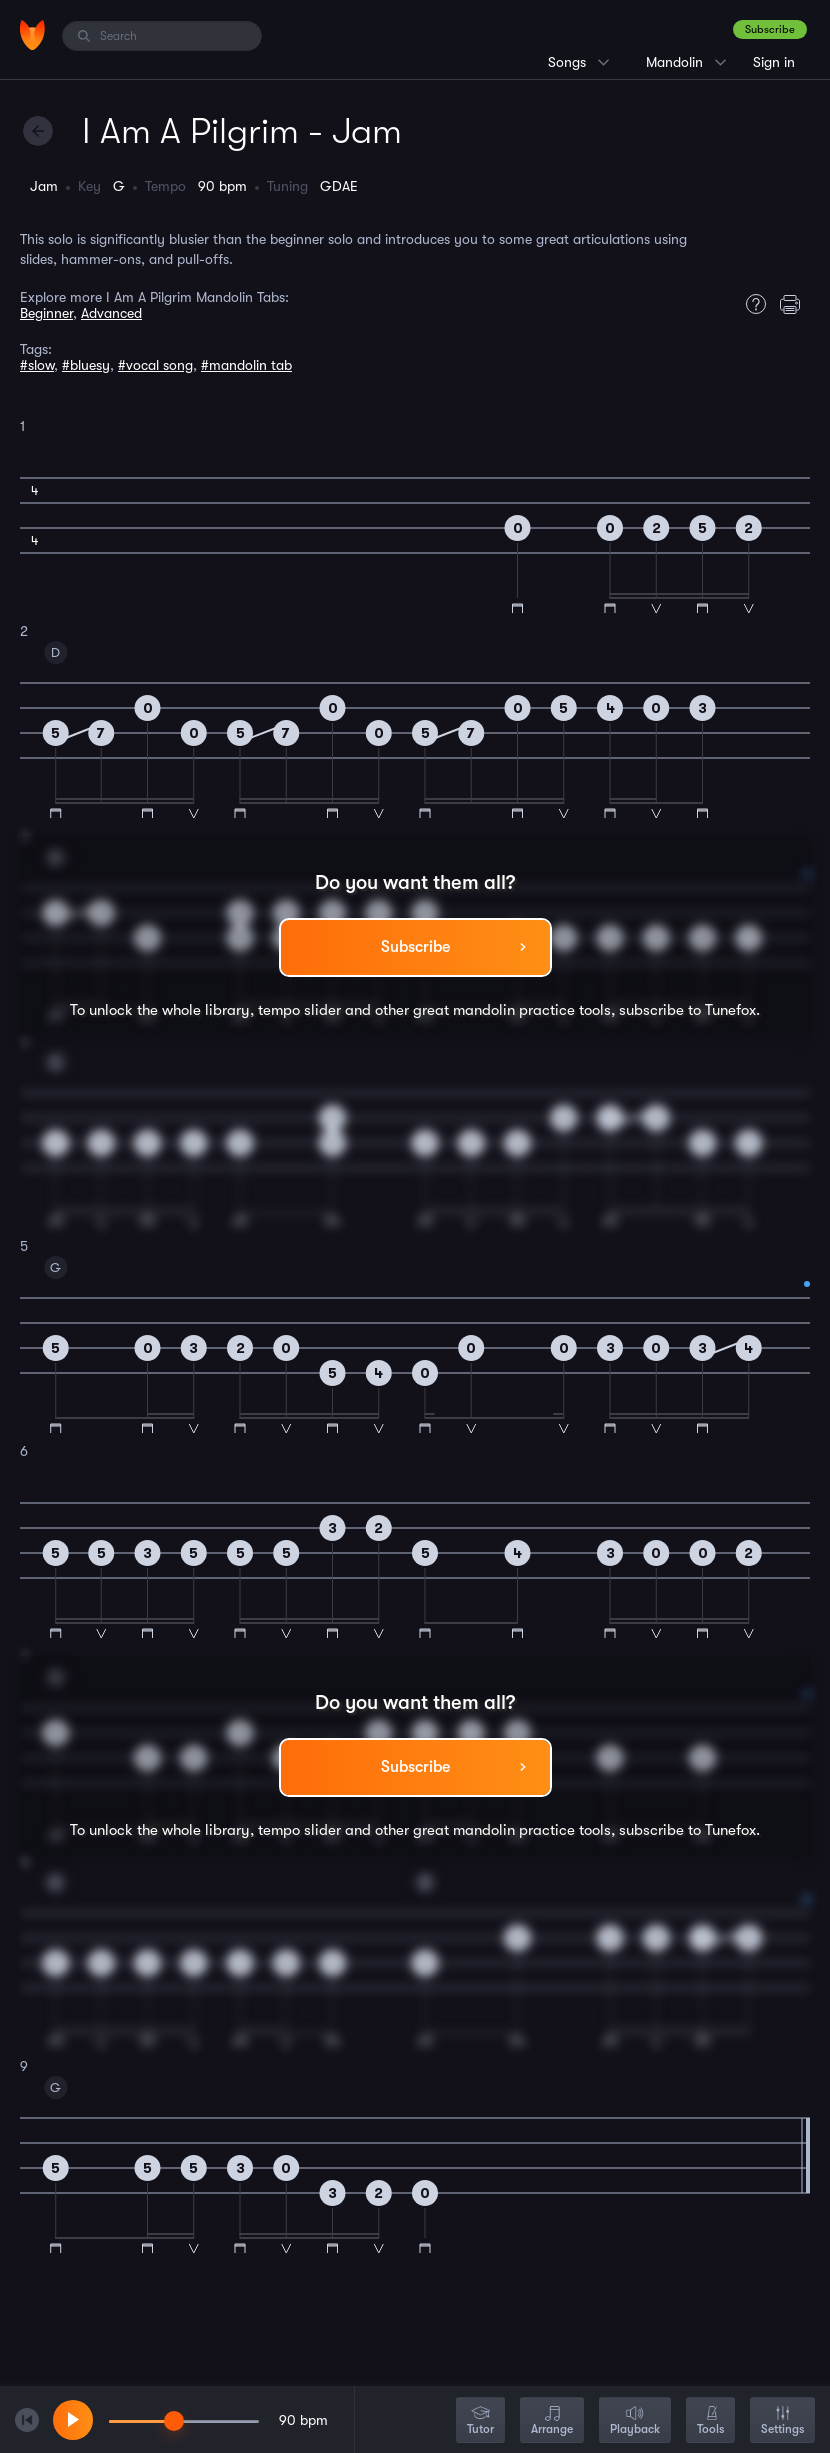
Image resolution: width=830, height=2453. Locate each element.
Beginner (46, 313)
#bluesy (86, 365)
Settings (782, 2421)
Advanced (111, 313)
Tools (710, 2421)
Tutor (480, 2421)
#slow (37, 365)
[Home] (32, 35)
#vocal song (155, 365)
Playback (635, 2421)
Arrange (552, 2421)
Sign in (774, 62)
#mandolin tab (246, 365)
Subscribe (770, 29)
